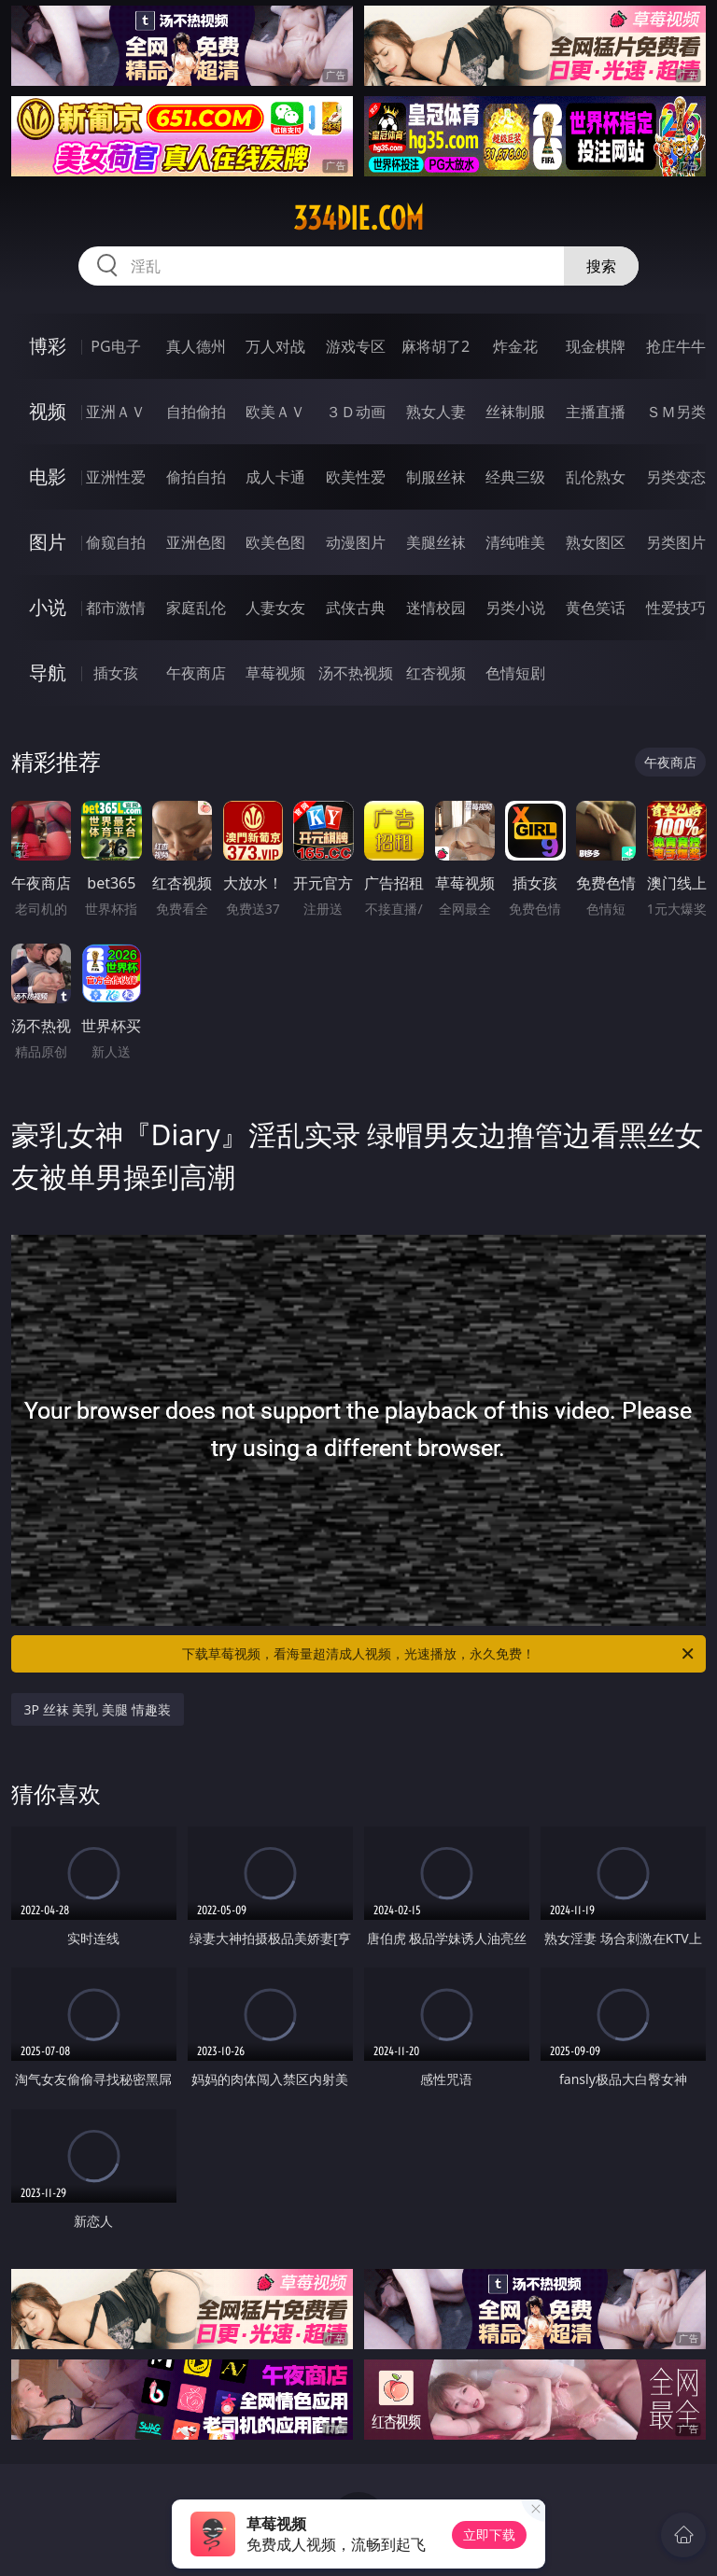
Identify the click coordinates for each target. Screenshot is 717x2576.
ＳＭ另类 (676, 411)
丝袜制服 (515, 411)
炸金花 (515, 346)
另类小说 (515, 607)
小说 (47, 607)
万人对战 (275, 346)
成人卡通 (275, 477)
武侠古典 (356, 607)
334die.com (358, 218)
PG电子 (115, 346)
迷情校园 (436, 607)
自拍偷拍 (196, 411)
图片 (47, 541)
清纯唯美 (515, 542)
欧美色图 (275, 542)
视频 (47, 411)
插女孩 (115, 673)
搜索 (601, 266)
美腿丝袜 (436, 542)
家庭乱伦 (196, 607)
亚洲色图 (196, 542)
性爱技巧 (676, 607)
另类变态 (676, 477)
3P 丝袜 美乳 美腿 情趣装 (97, 1709)
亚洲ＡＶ (116, 411)
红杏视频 (436, 673)
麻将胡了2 (435, 346)
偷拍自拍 (196, 477)
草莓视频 (275, 673)
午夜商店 (196, 673)
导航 (47, 672)
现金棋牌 (596, 346)
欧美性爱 (356, 477)
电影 (47, 476)
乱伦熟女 (596, 477)
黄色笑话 (596, 607)
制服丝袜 (436, 477)
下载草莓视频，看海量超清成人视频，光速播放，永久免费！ (439, 1654)
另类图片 (676, 542)
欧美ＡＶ (275, 411)
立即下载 (489, 2534)
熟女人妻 (436, 411)
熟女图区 (596, 542)
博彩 (47, 345)
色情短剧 (515, 673)
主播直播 (596, 411)
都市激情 (116, 607)
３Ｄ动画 (356, 411)
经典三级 (515, 477)
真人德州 (196, 346)
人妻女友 (275, 607)
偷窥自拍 (116, 542)
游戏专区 (356, 346)
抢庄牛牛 (676, 346)
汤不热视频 (355, 673)
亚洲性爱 (116, 477)
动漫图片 (356, 542)
